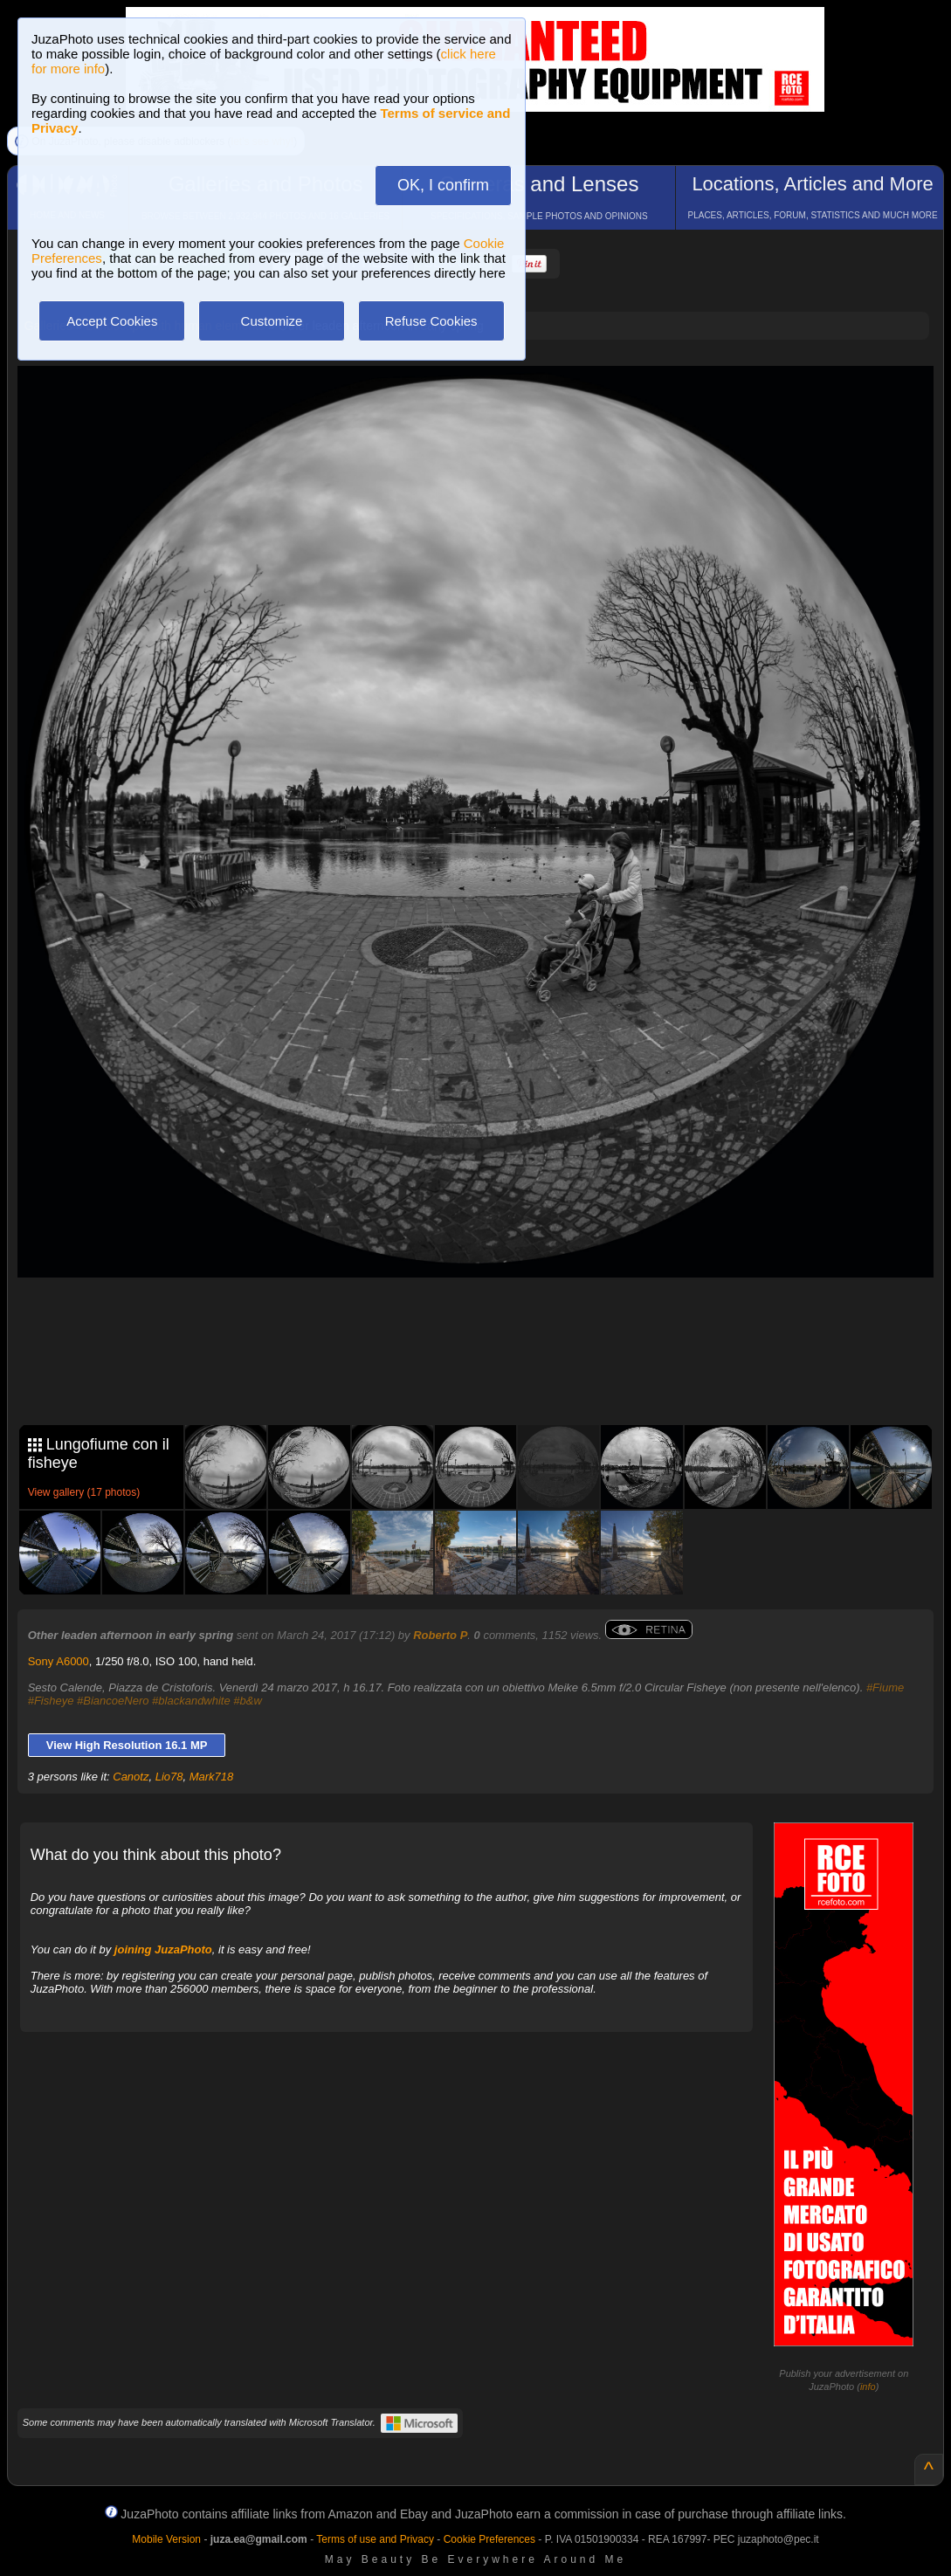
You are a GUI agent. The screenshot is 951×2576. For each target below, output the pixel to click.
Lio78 (169, 1776)
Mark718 (212, 1776)
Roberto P (440, 1635)
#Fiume (885, 1687)
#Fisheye (51, 1700)
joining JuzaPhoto (163, 1949)
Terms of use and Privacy (375, 2539)
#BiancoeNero (112, 1700)
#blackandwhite (191, 1700)
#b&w (247, 1700)
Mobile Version (166, 2539)
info (868, 2386)
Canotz (130, 1776)
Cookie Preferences (489, 2539)
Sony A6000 (58, 1661)
